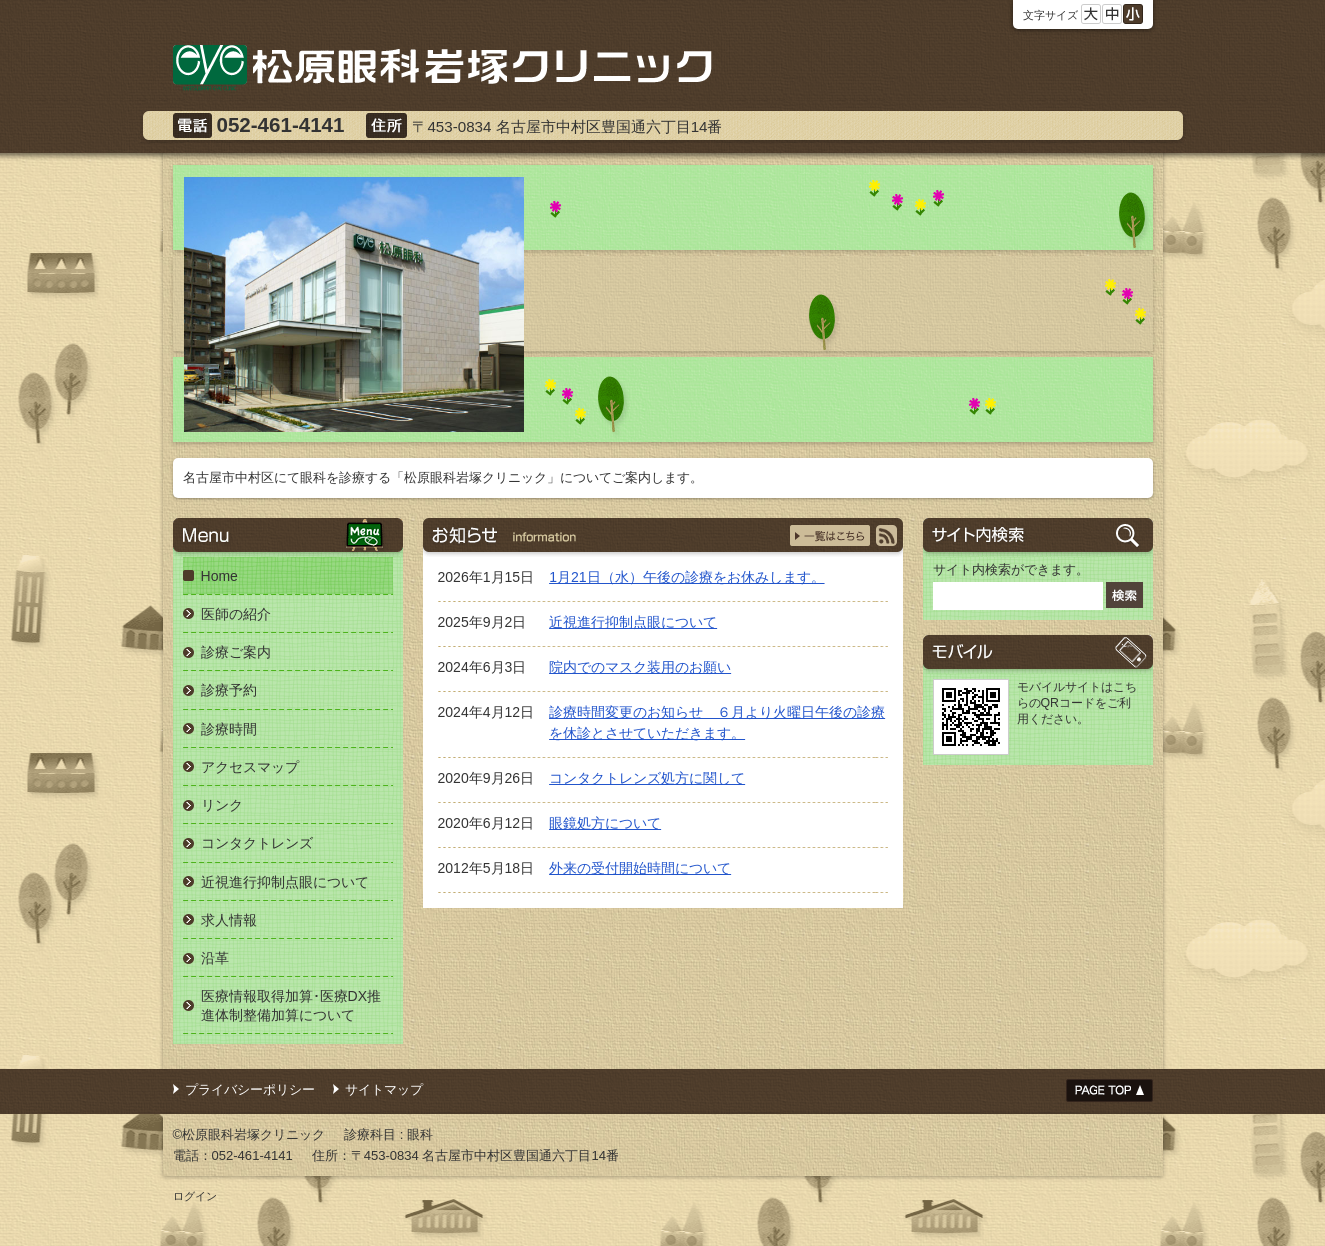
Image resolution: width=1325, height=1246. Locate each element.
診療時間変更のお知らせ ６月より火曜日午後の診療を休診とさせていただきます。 (717, 722)
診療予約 (229, 690)
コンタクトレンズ (257, 843)
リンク (222, 805)
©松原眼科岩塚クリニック (249, 1134)
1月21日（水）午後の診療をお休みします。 (686, 577)
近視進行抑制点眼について (633, 622)
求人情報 (229, 920)
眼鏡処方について (605, 823)
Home (219, 576)
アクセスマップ (250, 767)
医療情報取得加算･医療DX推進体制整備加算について (291, 1005)
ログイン (195, 1196)
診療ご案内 (236, 652)
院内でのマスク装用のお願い (640, 667)
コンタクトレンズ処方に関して (647, 778)
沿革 (215, 958)
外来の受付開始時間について (640, 868)
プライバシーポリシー (250, 1089)
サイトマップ (384, 1089)
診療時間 (229, 729)
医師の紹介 (236, 614)
